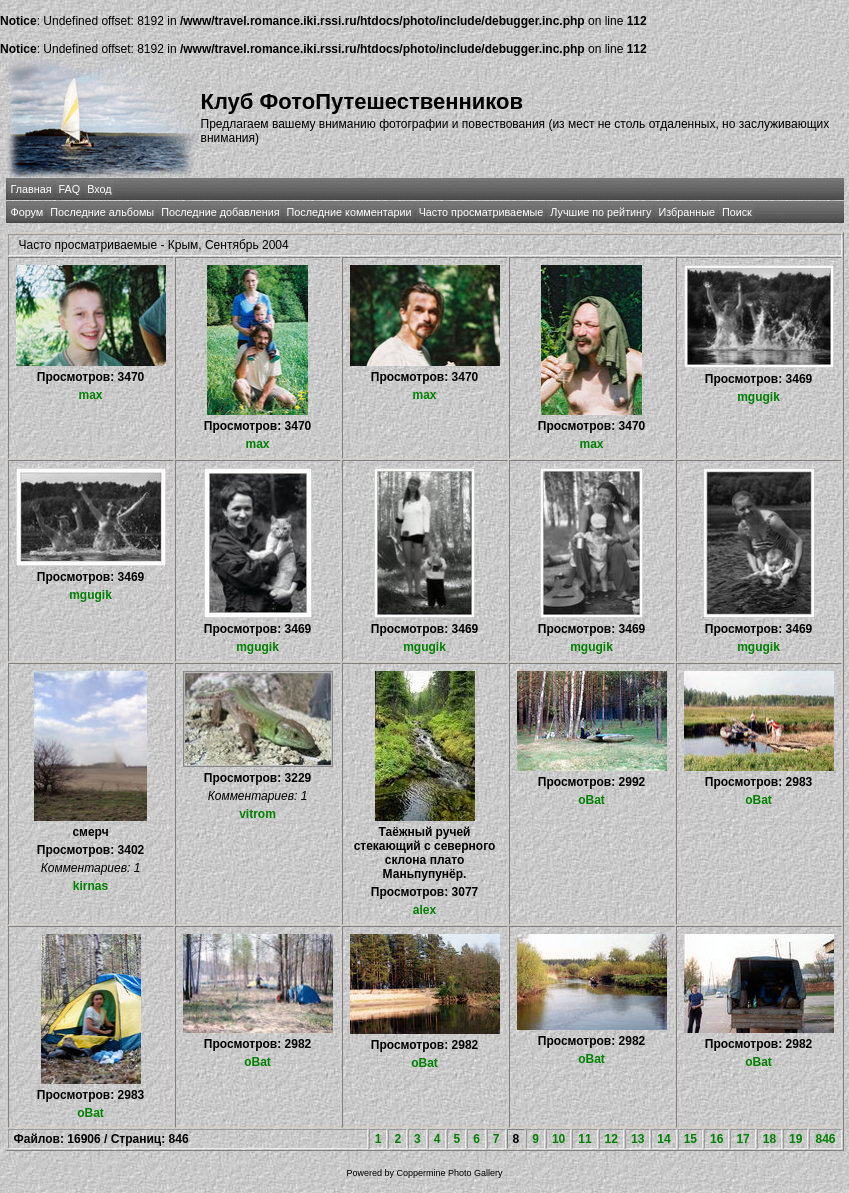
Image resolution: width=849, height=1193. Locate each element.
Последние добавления (220, 212)
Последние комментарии (349, 212)
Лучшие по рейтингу (600, 212)
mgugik (758, 397)
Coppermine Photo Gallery (449, 1173)
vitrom (257, 814)
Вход (99, 189)
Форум (27, 212)
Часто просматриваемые (481, 212)
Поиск (737, 212)
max (90, 395)
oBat (591, 800)
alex (424, 910)
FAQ (70, 189)
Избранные (686, 212)
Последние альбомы (102, 212)
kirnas (90, 886)
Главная (31, 189)
